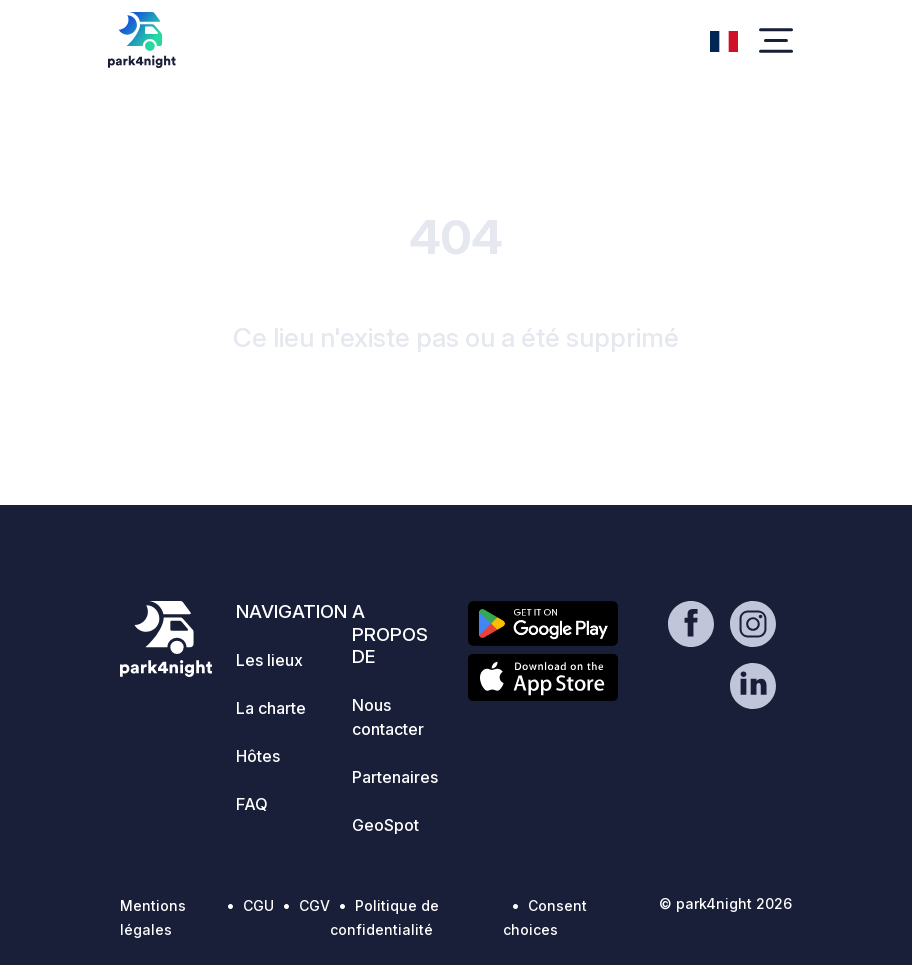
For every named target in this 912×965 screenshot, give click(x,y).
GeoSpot (385, 825)
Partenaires (395, 777)
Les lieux (269, 660)
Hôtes (258, 756)
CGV (314, 905)
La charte (271, 708)
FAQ (252, 804)
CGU (258, 905)
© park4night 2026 (725, 903)
